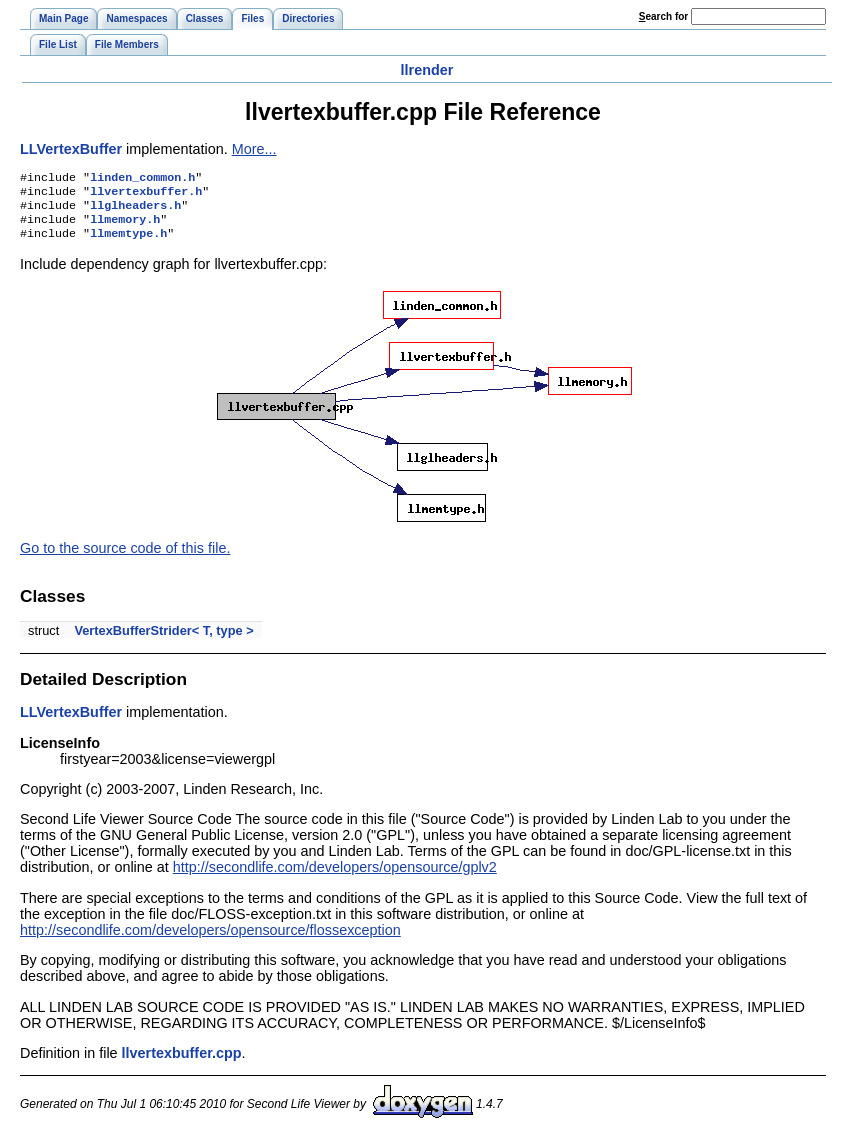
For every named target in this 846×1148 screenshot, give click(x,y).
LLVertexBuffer (71, 149)
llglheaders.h (135, 211)
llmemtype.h (128, 243)
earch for (663, 16)
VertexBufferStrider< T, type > (163, 640)
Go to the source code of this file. (125, 558)
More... (254, 149)
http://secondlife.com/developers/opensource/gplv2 (335, 877)
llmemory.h (125, 227)
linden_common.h (142, 179)
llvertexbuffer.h (146, 195)
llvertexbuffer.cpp (182, 1063)
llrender (427, 70)
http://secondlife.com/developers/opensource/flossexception (210, 940)
